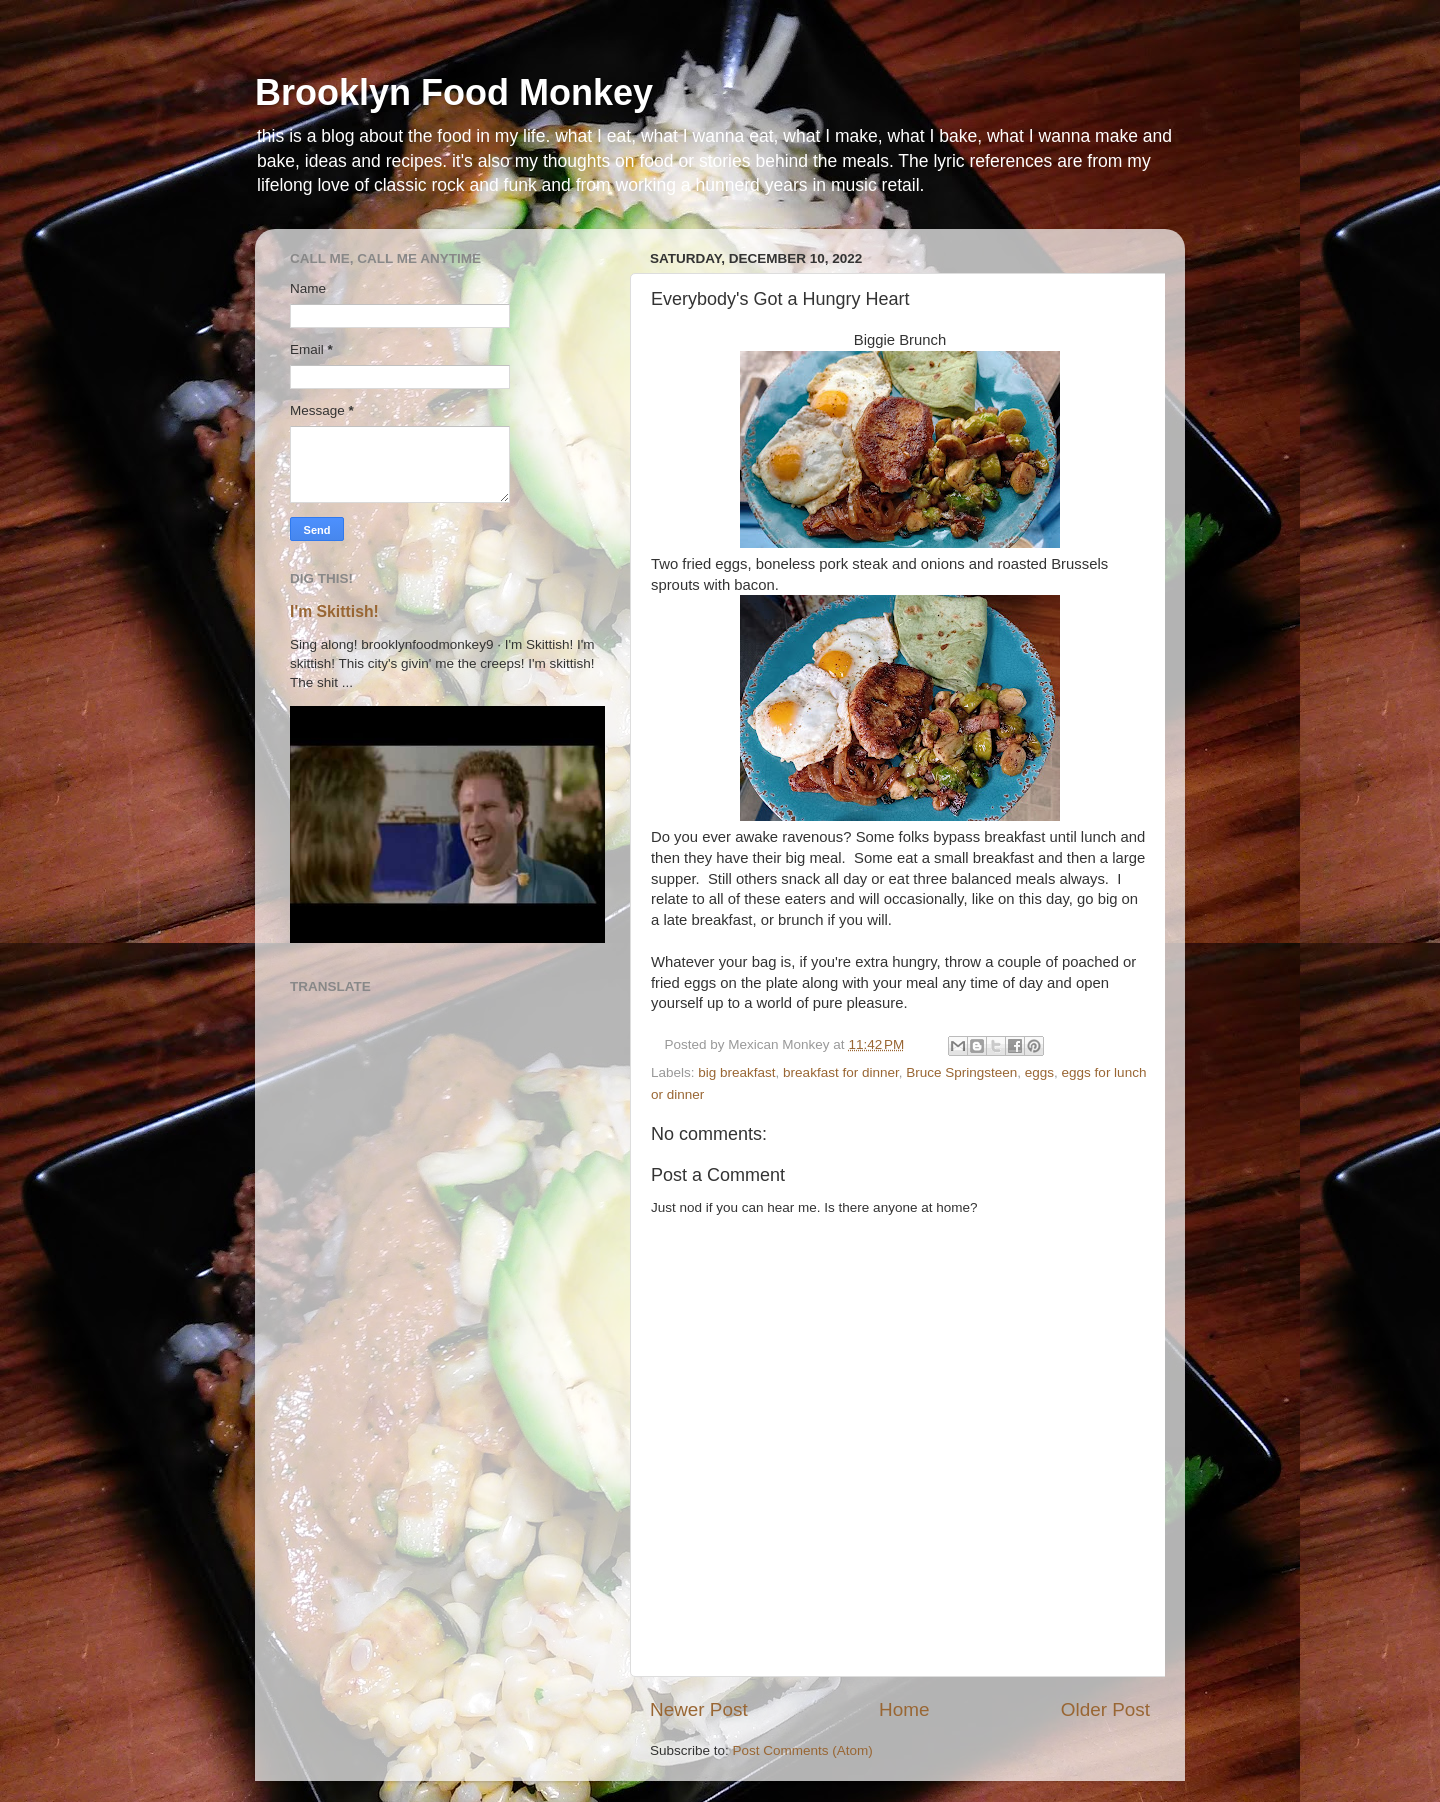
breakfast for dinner (841, 1072)
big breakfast (736, 1072)
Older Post (1105, 1709)
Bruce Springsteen (961, 1072)
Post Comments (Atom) (803, 1750)
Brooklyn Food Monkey (454, 92)
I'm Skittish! (334, 611)
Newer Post (699, 1709)
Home (904, 1709)
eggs (1039, 1072)
